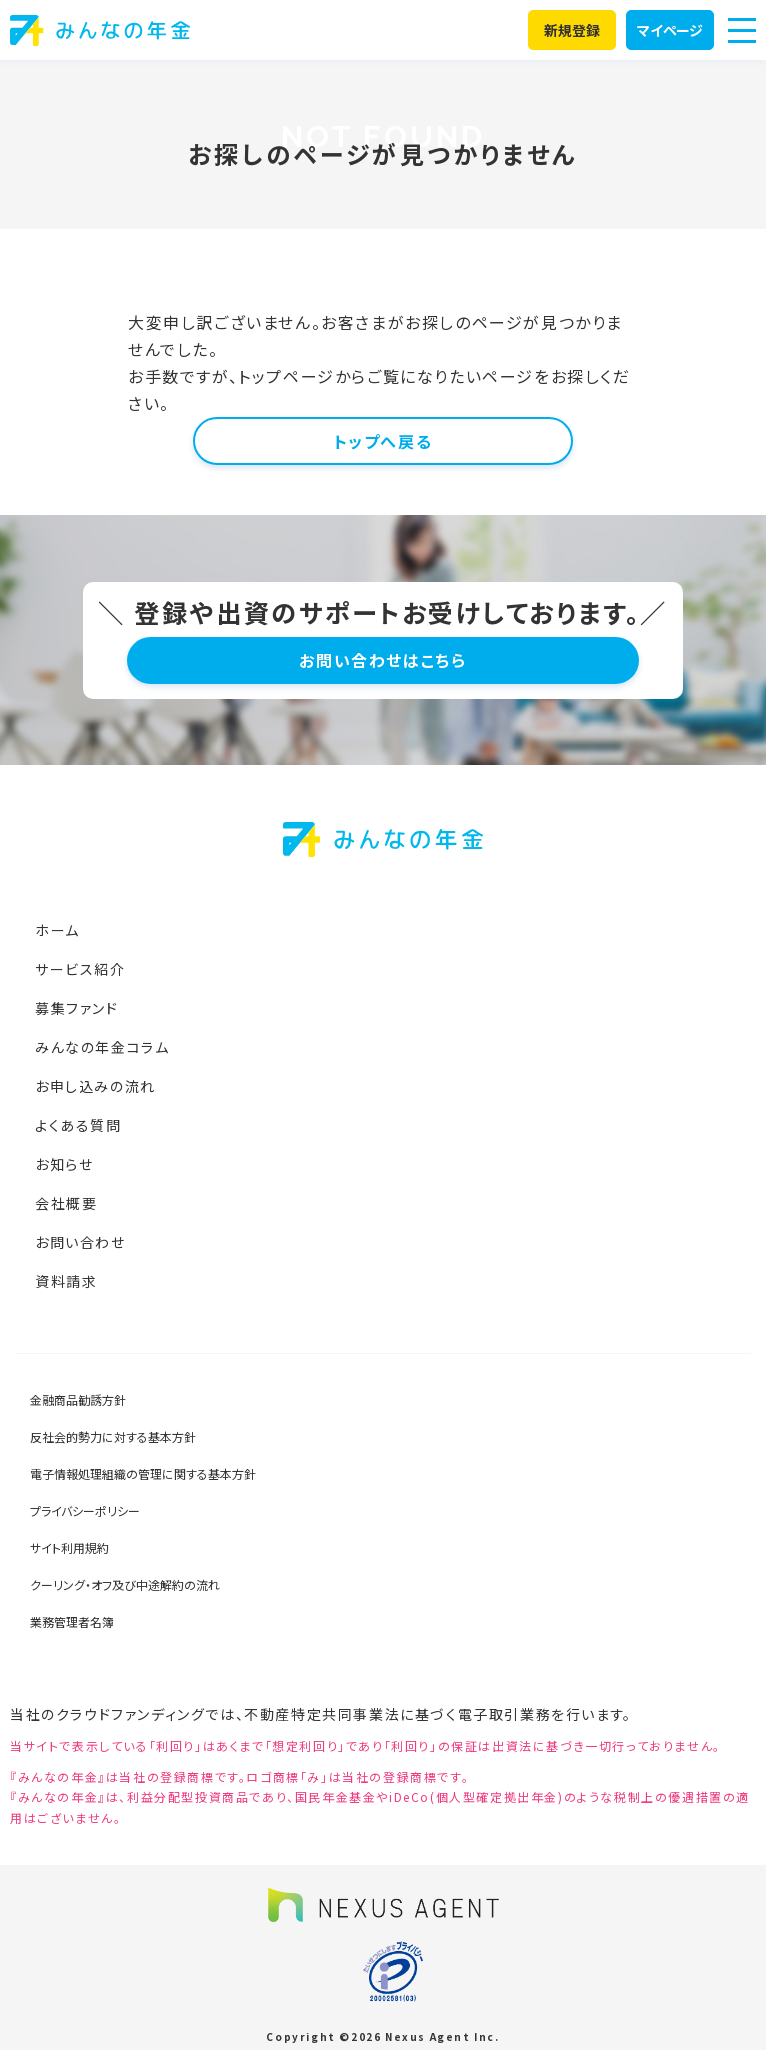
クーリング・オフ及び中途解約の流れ (125, 1584)
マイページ (670, 30)
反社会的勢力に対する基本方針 (113, 1436)
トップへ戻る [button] (383, 441)
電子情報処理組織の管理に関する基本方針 (143, 1473)
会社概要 (66, 1203)
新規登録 (572, 30)
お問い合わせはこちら (382, 660)
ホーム (57, 930)
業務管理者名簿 (72, 1621)
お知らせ (64, 1164)
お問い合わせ (80, 1242)
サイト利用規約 (69, 1547)
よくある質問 (78, 1125)
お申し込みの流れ (95, 1086)
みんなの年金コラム (102, 1047)
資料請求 (66, 1281)
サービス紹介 (80, 969)
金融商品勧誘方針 (78, 1399)
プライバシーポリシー (85, 1510)
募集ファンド (77, 1008)
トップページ (286, 376)
